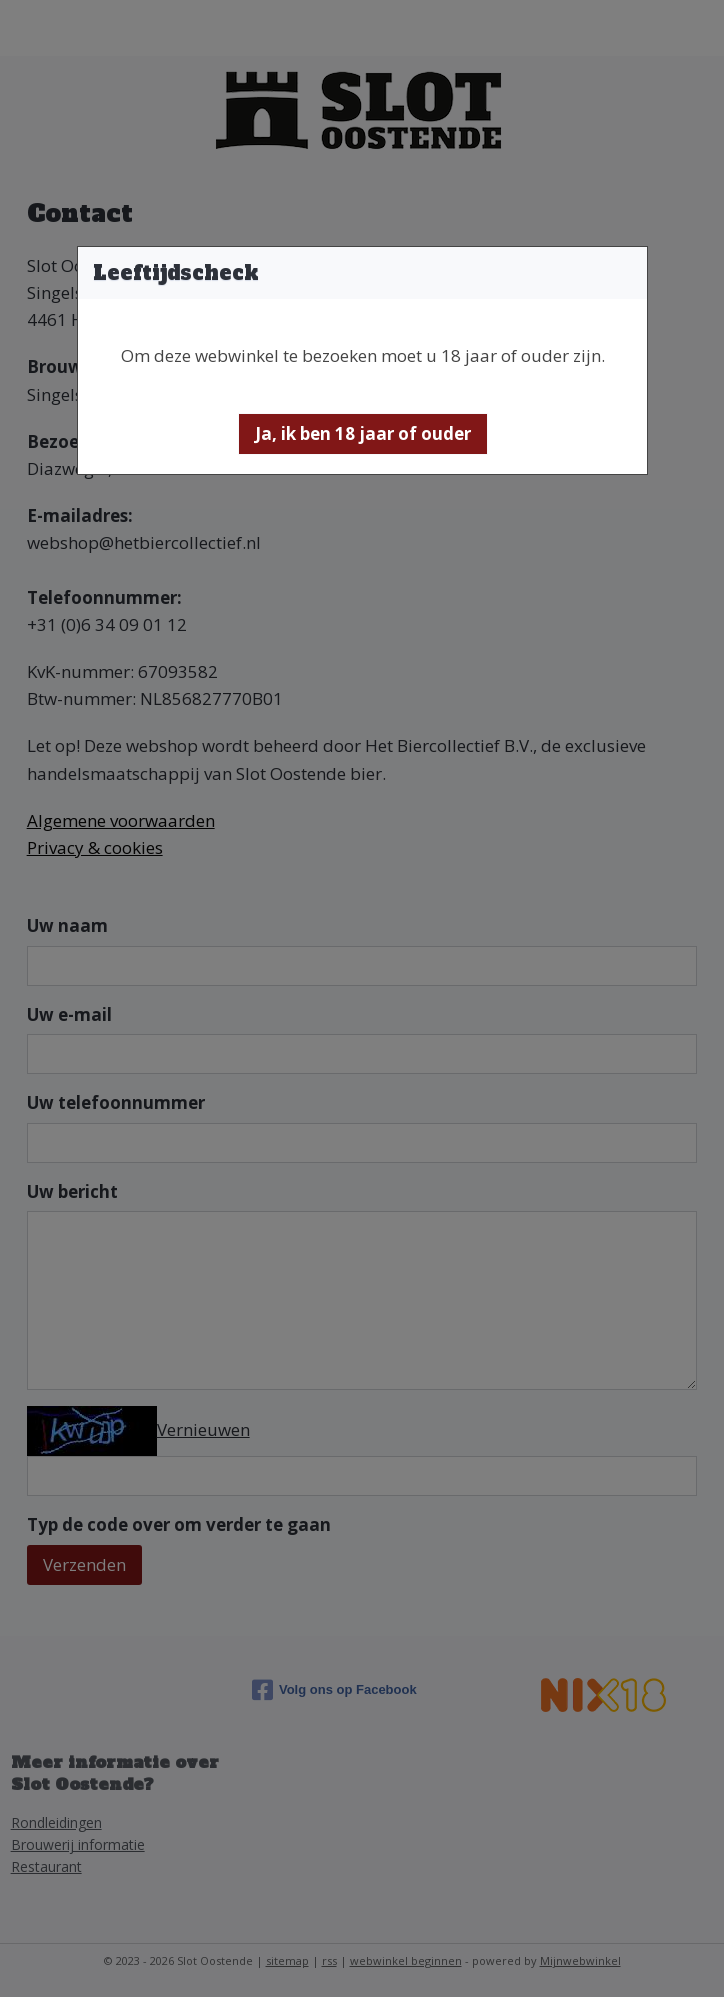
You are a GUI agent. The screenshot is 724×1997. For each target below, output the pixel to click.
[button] (363, 434)
